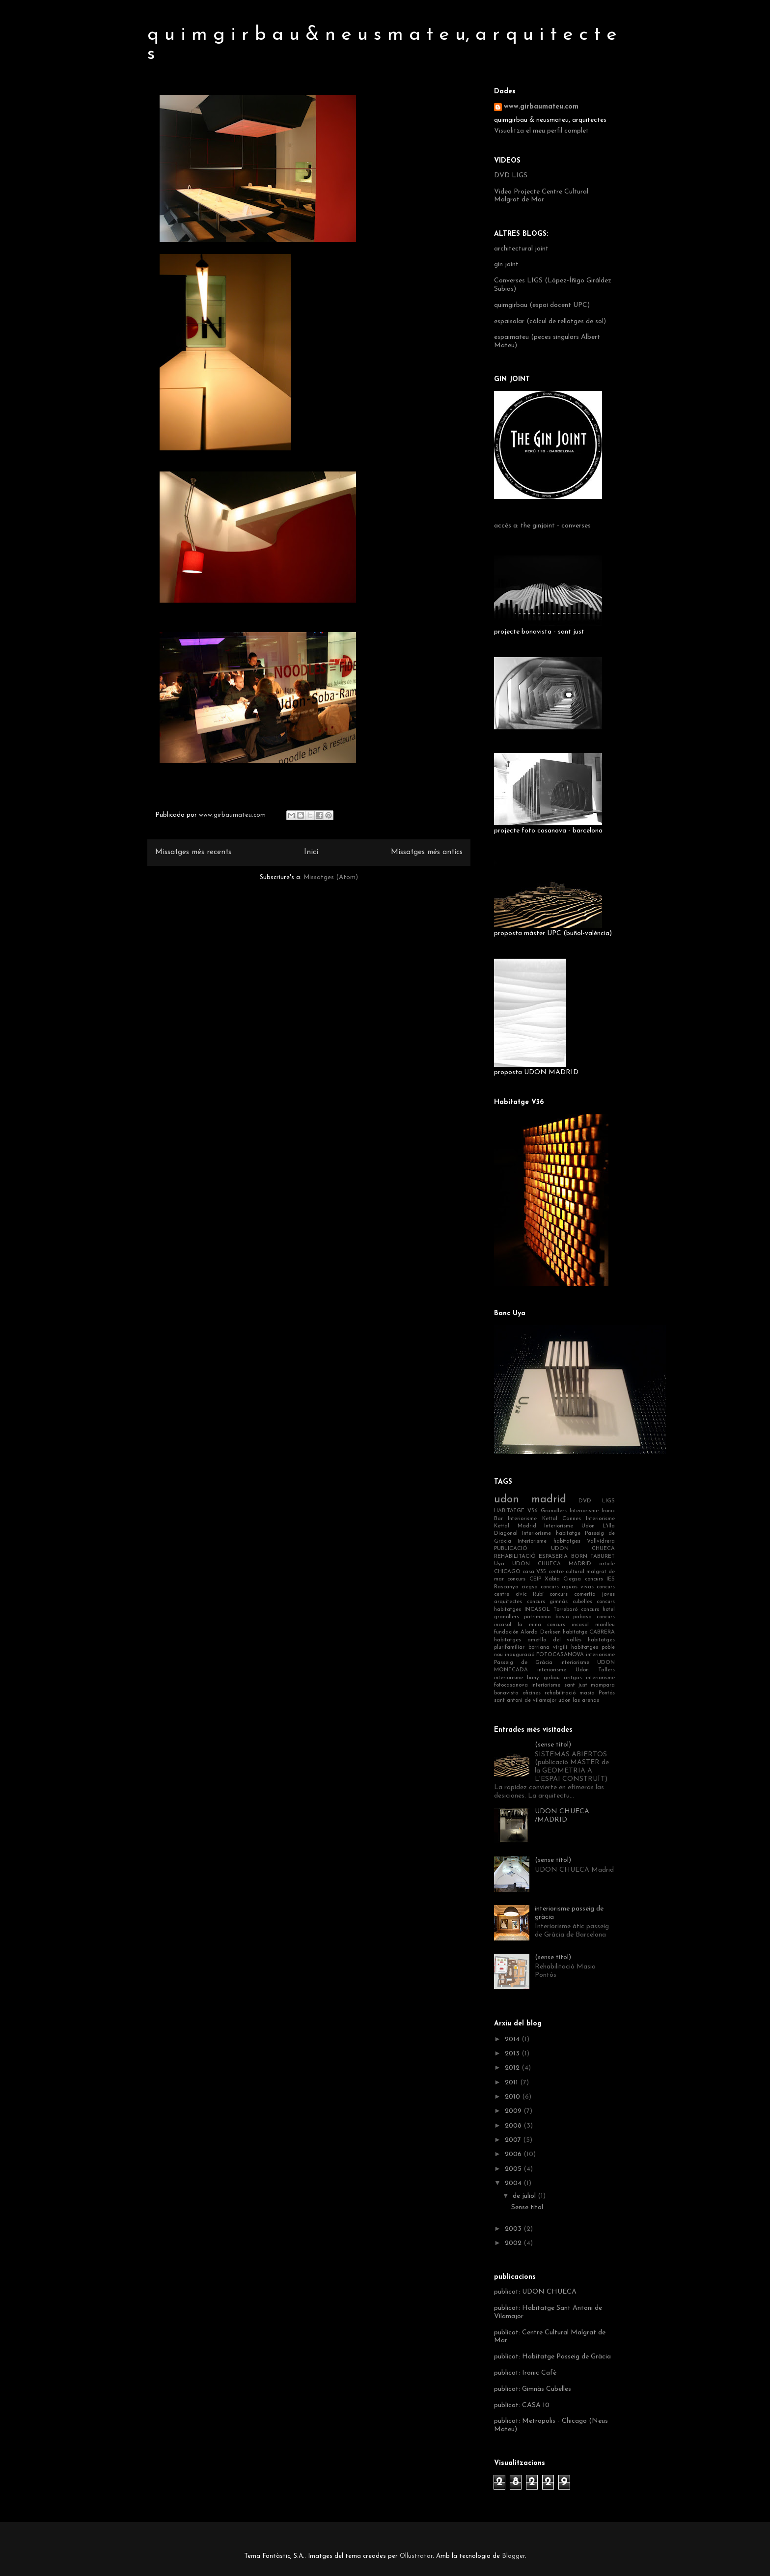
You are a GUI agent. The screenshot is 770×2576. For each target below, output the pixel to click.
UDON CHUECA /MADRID (562, 1816)
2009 (514, 2111)
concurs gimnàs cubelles (559, 1602)
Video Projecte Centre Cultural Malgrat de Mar (541, 196)
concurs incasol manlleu (581, 1625)
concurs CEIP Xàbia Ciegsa (544, 1579)
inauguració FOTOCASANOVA (544, 1655)
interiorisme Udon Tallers (576, 1670)
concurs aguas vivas (567, 1587)
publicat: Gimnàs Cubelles (532, 2389)
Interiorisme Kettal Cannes (544, 1519)
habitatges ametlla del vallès (537, 1640)
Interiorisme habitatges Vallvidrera (566, 1541)
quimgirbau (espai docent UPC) (542, 305)
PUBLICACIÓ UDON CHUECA (554, 1548)
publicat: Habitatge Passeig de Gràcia (552, 2356)
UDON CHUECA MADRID (551, 1564)
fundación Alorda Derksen (527, 1632)
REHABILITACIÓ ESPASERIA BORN (540, 1556)
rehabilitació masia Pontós (580, 1693)
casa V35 (534, 1572)
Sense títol (527, 2207)
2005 (514, 2169)
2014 (513, 2039)
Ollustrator (416, 2556)
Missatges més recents (193, 852)
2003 (514, 2229)
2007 (514, 2140)
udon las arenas (578, 1700)
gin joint (506, 264)
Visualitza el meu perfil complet (541, 131)
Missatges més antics (427, 852)
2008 (514, 2126)
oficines (531, 1693)
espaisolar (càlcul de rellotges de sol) (550, 321)
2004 (514, 2183)
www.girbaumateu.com (541, 107)
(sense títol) (553, 1744)
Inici (311, 852)
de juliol (525, 2196)
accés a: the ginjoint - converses (542, 525)
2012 (513, 2068)
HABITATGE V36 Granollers (530, 1511)
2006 (514, 2154)
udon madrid (530, 1499)
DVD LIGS (510, 175)
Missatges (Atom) (330, 877)
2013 (513, 2053)
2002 (514, 2243)
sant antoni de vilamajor (525, 1700)
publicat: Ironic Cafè (525, 2373)
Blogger (513, 2556)
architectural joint (521, 248)
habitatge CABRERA (589, 1632)
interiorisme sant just (559, 1685)
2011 (512, 2082)
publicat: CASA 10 (522, 2405)
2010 (513, 2097)
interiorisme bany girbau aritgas (538, 1678)
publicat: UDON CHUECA (535, 2292)
